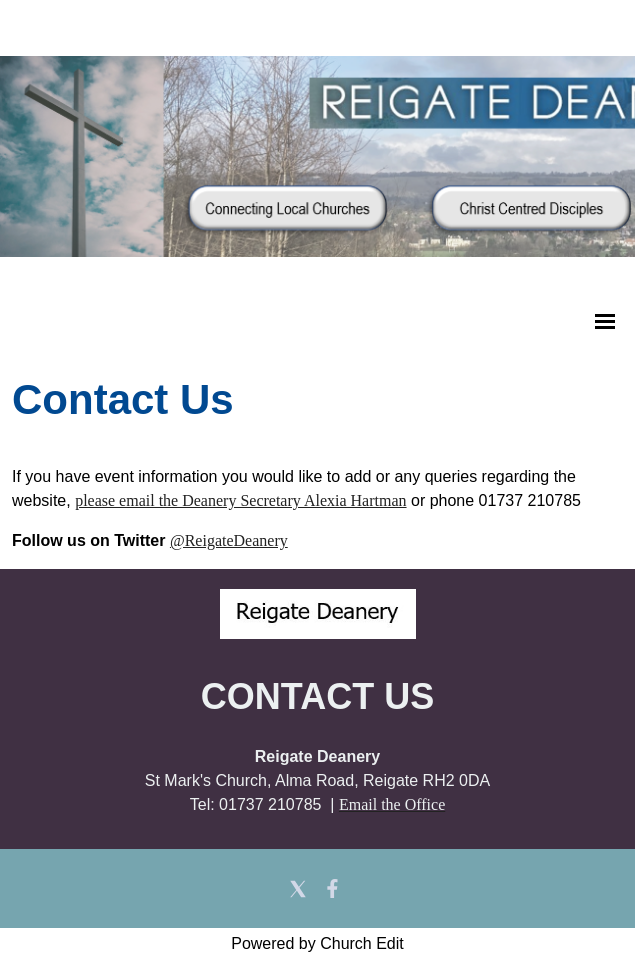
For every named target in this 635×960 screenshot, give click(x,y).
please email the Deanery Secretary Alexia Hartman (240, 500)
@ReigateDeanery (229, 540)
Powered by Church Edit (317, 943)
